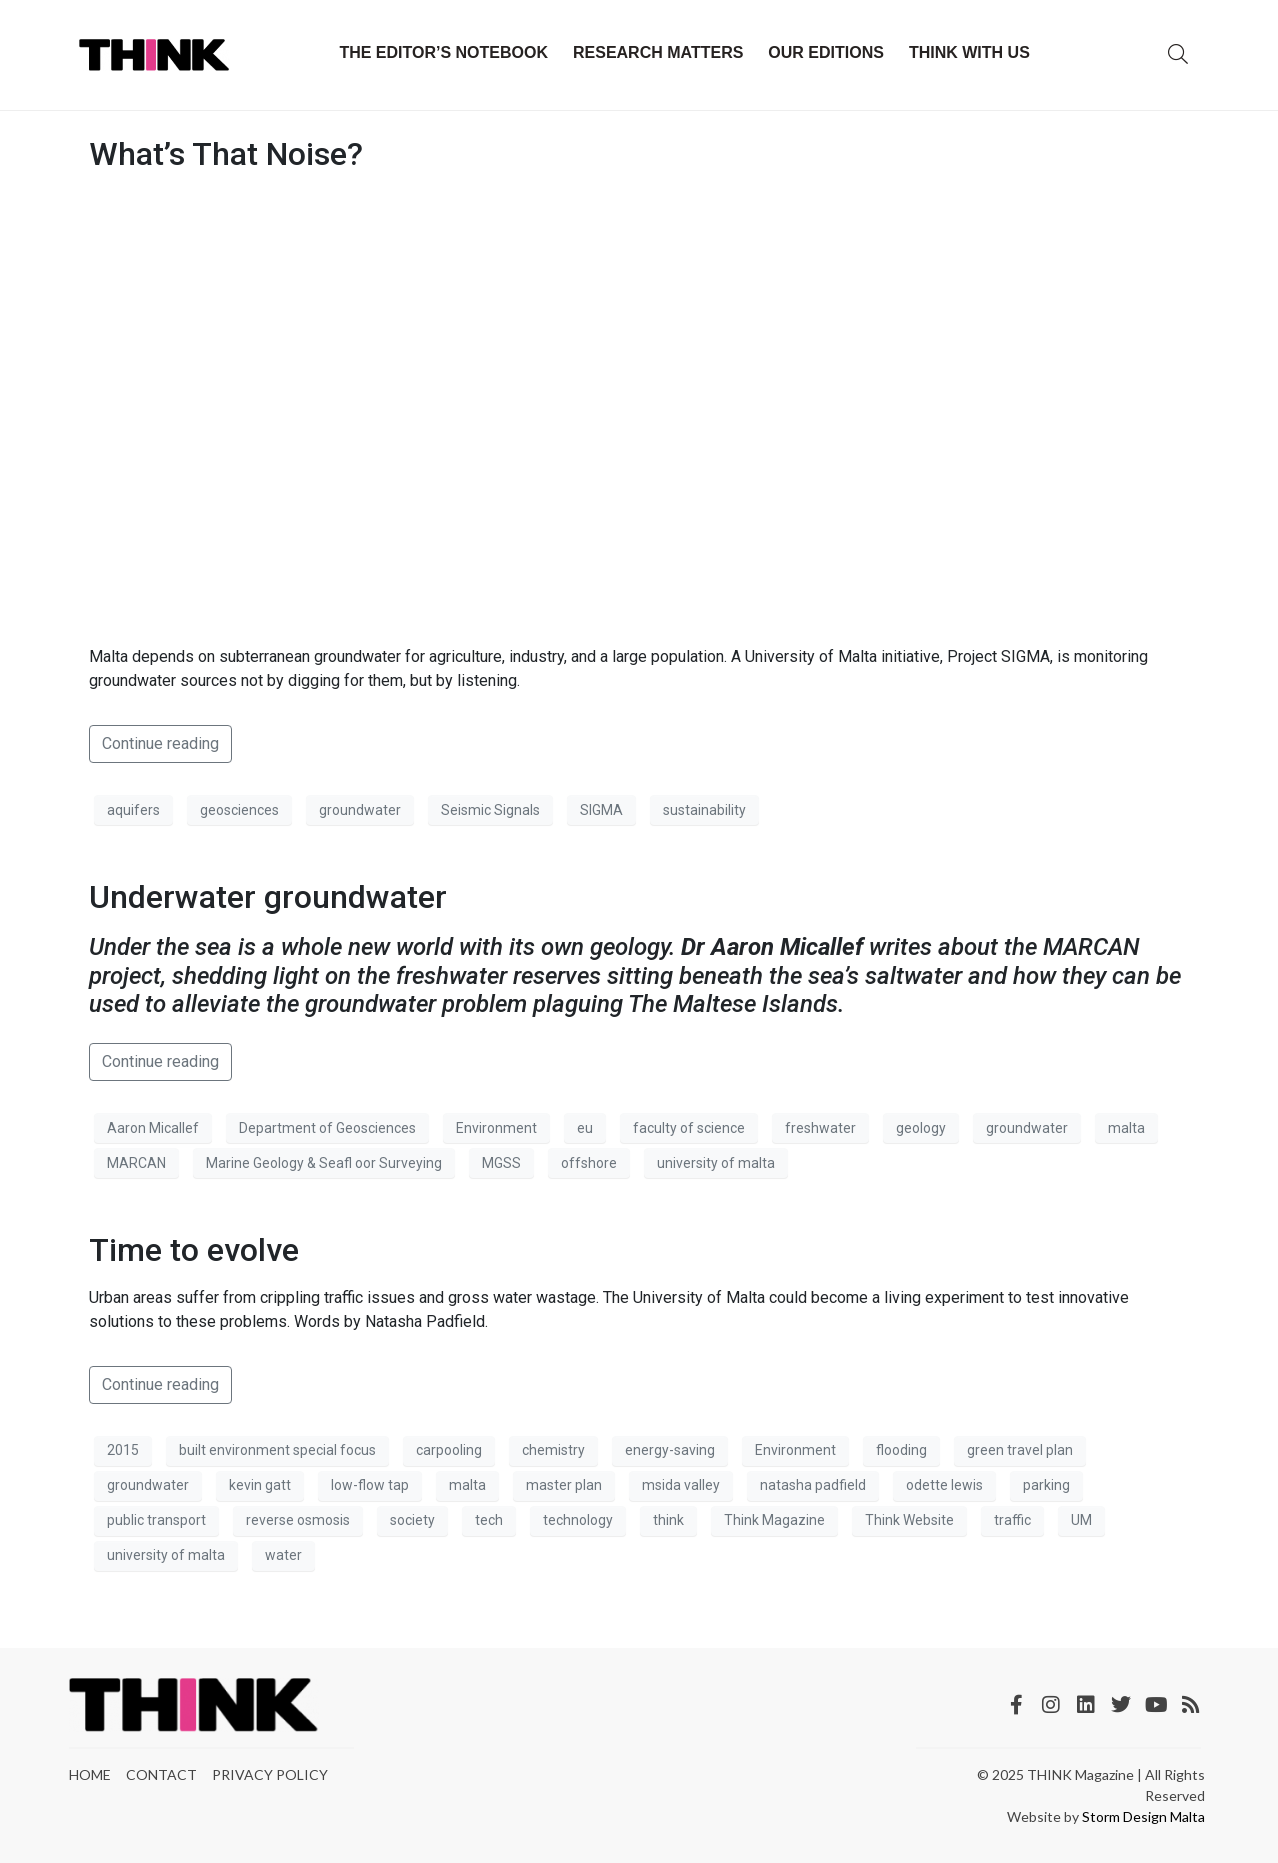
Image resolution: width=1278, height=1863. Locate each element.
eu (585, 1128)
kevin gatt (260, 1485)
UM (1081, 1520)
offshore (589, 1163)
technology (578, 1520)
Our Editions (826, 52)
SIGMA (601, 810)
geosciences (239, 810)
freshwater (820, 1128)
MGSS (501, 1163)
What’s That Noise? (226, 154)
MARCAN (136, 1163)
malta (1126, 1128)
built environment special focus (277, 1450)
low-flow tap (370, 1485)
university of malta (716, 1163)
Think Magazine (774, 1520)
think (668, 1520)
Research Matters (658, 52)
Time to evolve (194, 1250)
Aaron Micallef (153, 1128)
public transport (156, 1520)
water (283, 1555)
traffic (1012, 1520)
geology (921, 1128)
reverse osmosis (298, 1520)
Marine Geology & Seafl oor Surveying (324, 1163)
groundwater (360, 810)
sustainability (704, 810)
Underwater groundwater (268, 897)
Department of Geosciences (327, 1128)
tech (489, 1520)
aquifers (133, 810)
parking (1046, 1485)
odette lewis (944, 1485)
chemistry (553, 1450)
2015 (123, 1450)
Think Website (909, 1520)
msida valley (681, 1485)
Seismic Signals (490, 810)
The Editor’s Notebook (443, 52)
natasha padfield (813, 1485)
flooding (901, 1450)
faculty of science (689, 1128)
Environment (496, 1128)
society (412, 1520)
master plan (564, 1485)
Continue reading (160, 743)
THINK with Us (969, 52)
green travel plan (1020, 1450)
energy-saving (670, 1450)
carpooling (449, 1450)
